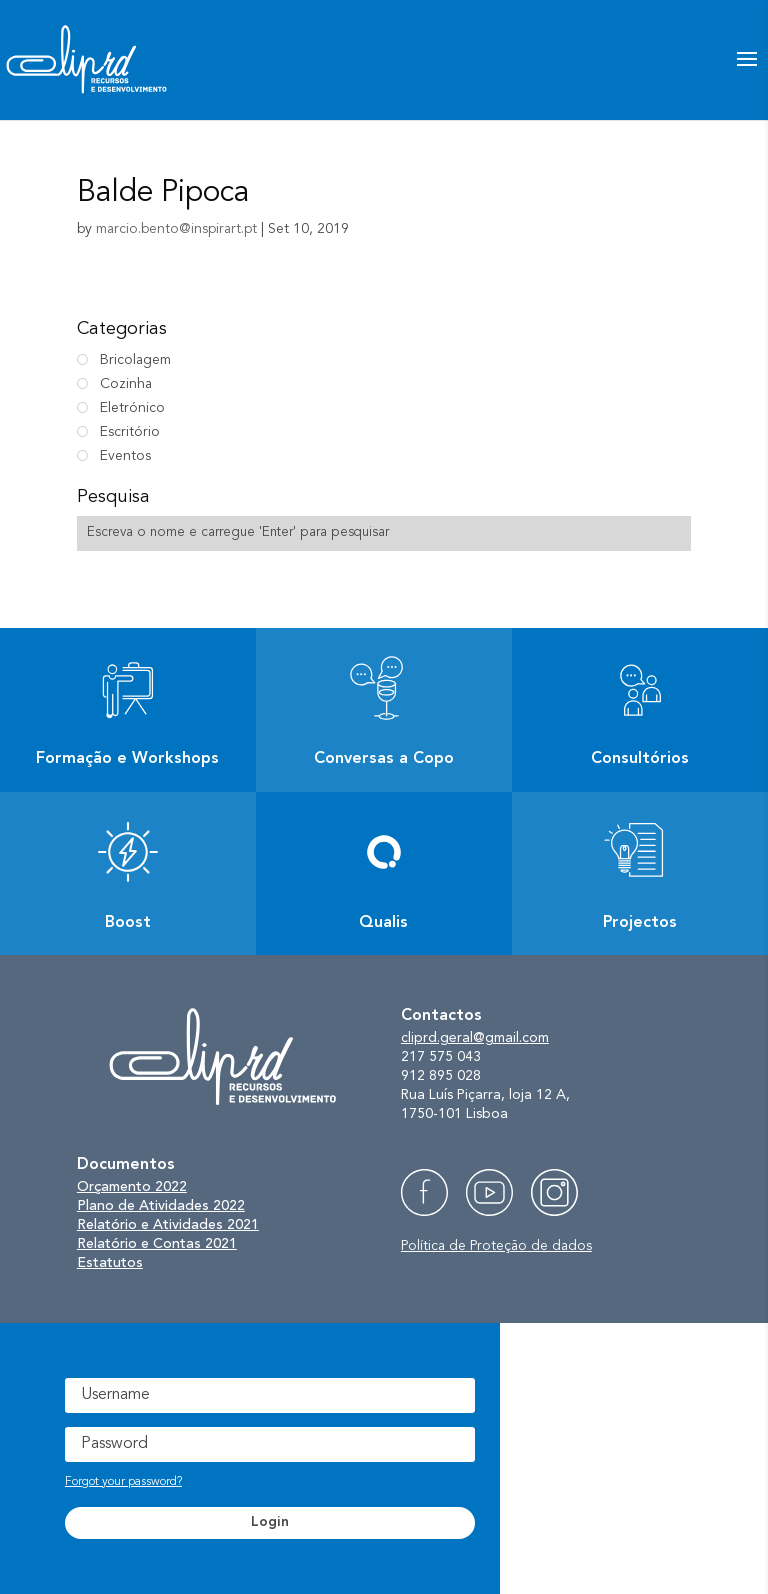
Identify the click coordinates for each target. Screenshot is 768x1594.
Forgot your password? (123, 1482)
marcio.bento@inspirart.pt (176, 229)
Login (270, 1522)
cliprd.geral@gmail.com (475, 1038)
